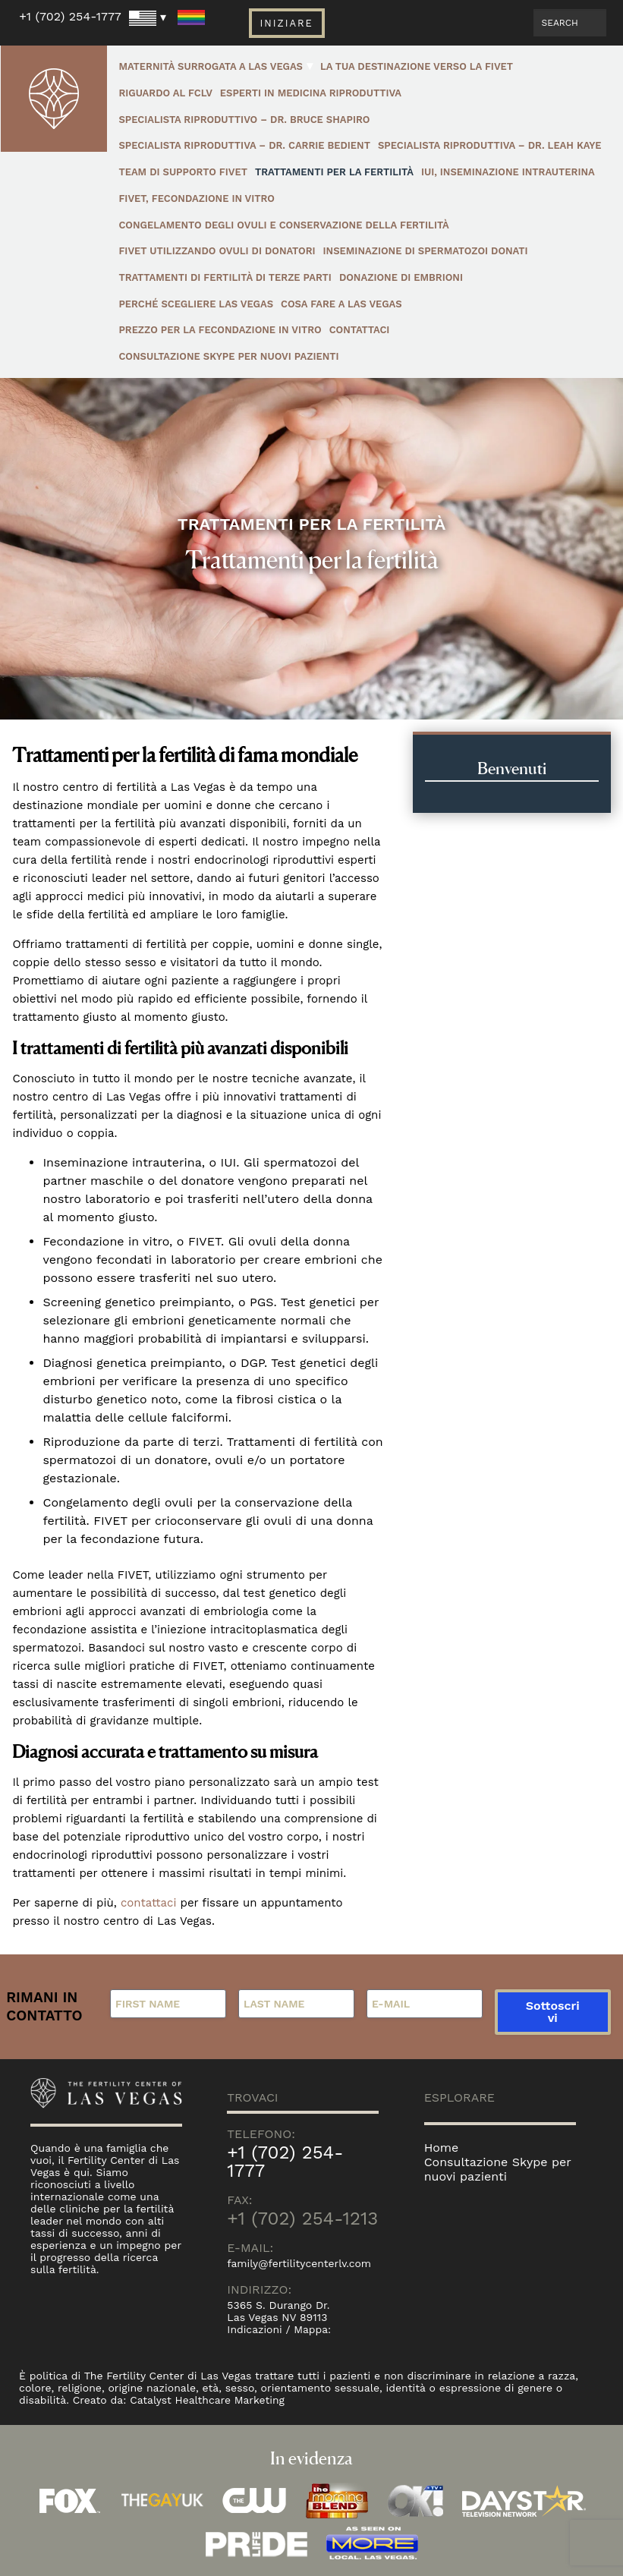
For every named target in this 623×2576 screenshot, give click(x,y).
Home (441, 2147)
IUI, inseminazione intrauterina (508, 172)
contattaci (149, 1903)
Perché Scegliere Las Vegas (195, 304)
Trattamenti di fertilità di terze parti (224, 277)
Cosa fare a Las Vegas (341, 304)
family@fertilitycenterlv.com (299, 2263)
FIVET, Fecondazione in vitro (196, 198)
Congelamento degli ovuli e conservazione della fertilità (283, 225)
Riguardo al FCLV (165, 93)
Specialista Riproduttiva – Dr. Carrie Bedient (244, 145)
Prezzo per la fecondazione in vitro (219, 329)
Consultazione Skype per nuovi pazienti (228, 356)
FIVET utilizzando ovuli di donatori (216, 251)
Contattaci (359, 329)
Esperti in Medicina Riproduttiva (310, 93)
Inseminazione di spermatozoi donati (425, 251)
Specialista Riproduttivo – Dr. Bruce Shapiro (244, 119)
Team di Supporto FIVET (182, 172)
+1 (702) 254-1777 (70, 16)
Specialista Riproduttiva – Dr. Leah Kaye (490, 145)
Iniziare (286, 23)
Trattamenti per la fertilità (334, 172)
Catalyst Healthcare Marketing (208, 2400)
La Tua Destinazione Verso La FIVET (416, 66)
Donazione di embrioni (401, 277)
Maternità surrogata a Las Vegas (210, 66)
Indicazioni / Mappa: (279, 2329)
